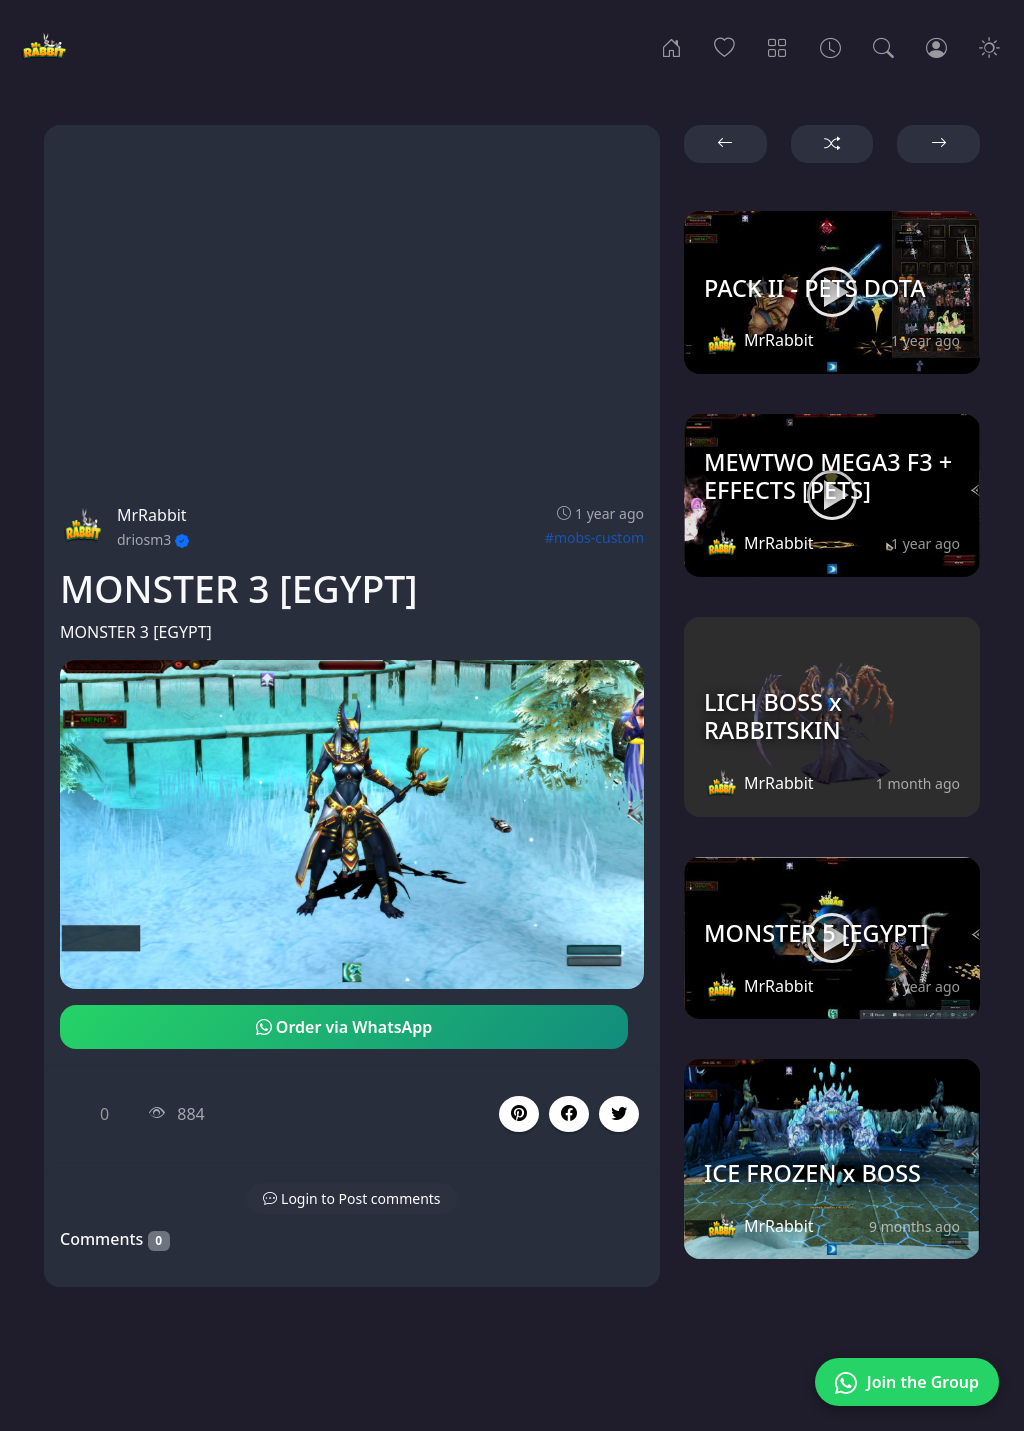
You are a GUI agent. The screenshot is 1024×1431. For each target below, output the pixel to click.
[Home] (671, 46)
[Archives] (830, 46)
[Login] (936, 46)
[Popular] (724, 46)
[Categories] (777, 46)
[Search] (883, 46)
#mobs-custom (594, 537)
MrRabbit (152, 515)
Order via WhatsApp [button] (344, 1027)
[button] (569, 1114)
